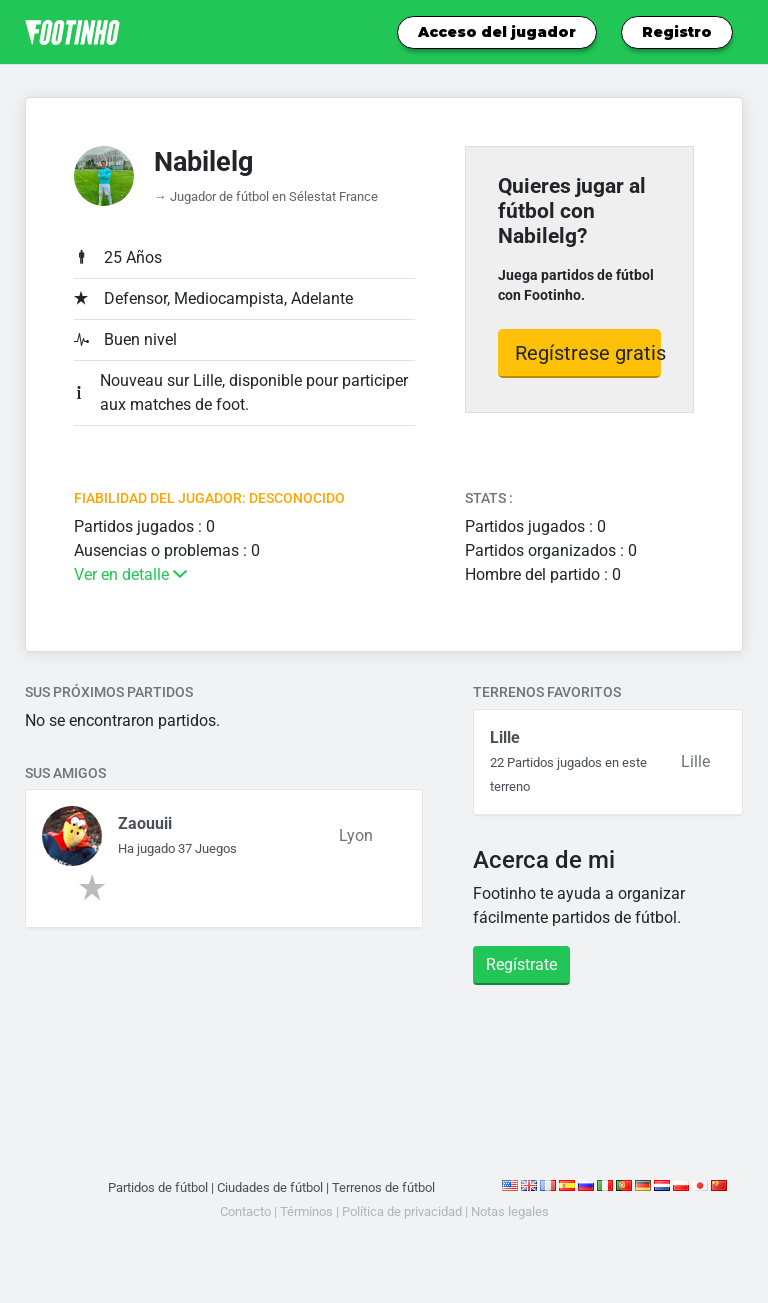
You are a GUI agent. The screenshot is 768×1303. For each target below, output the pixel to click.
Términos (306, 1211)
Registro (677, 32)
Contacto (245, 1211)
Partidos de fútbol (158, 1187)
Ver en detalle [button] (130, 574)
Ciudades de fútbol (270, 1187)
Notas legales (510, 1211)
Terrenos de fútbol (383, 1187)
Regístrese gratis (588, 353)
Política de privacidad (402, 1211)
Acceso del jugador (497, 32)
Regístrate (521, 964)
